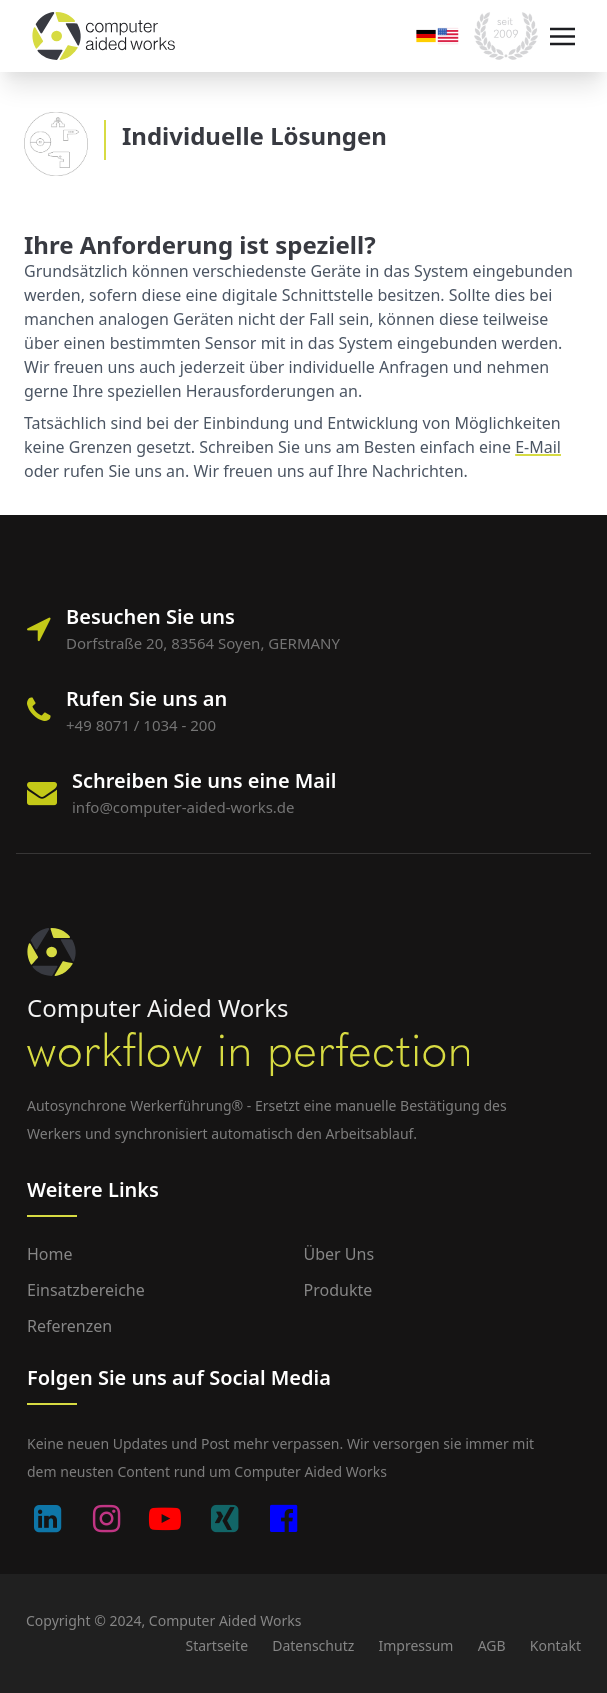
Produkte (338, 1290)
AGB (492, 1645)
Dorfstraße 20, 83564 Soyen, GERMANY (203, 643)
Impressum (415, 1645)
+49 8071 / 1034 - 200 (141, 725)
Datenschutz (313, 1645)
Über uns (339, 1254)
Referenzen (69, 1326)
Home (50, 1254)
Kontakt (555, 1645)
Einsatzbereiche (86, 1290)
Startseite (216, 1645)
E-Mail (538, 447)
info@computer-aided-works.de (183, 807)
